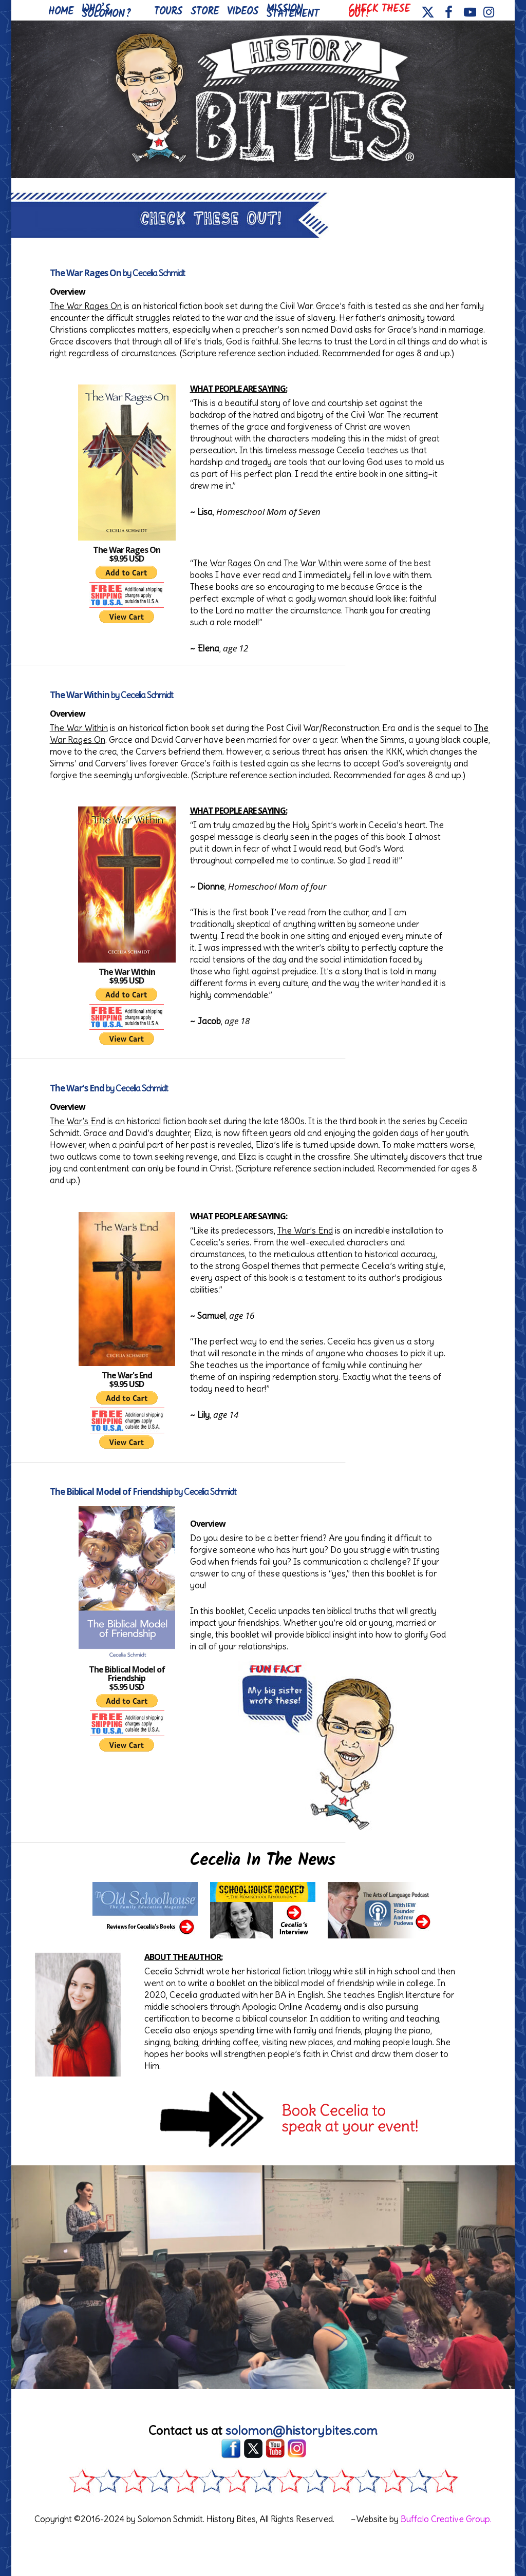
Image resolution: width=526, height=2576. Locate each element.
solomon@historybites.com (302, 2430)
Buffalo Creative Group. (446, 2519)
